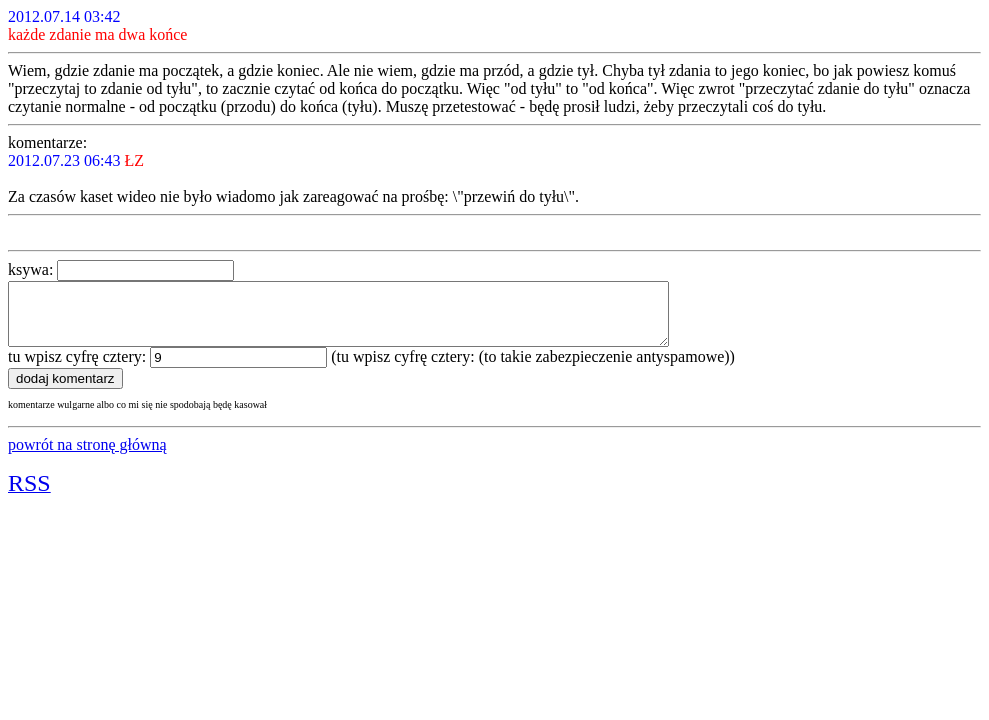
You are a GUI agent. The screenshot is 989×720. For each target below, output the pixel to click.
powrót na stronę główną (87, 456)
